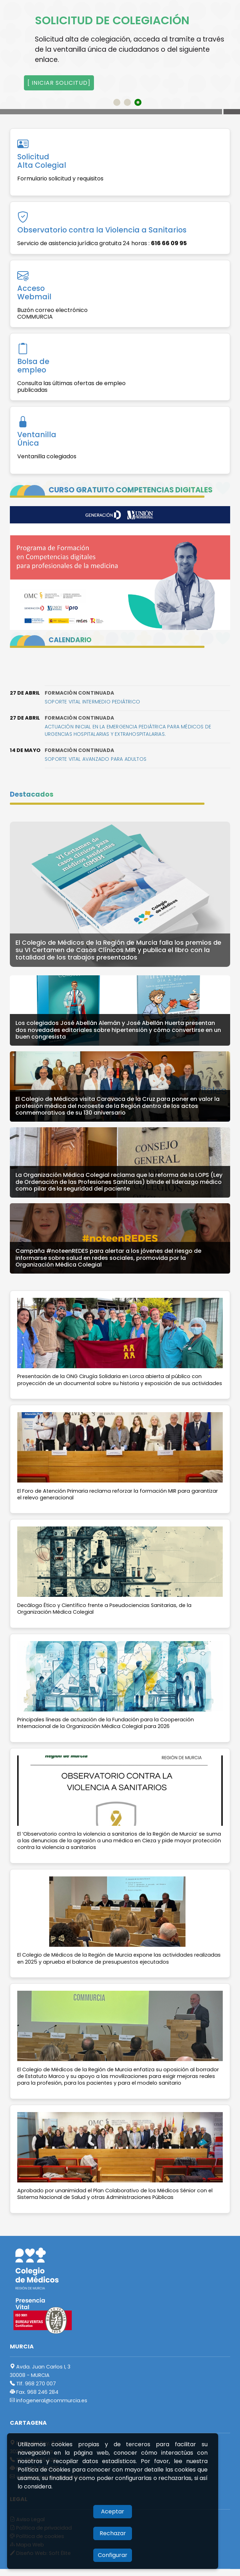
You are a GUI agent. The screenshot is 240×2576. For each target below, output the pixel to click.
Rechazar (113, 2533)
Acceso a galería (53, 117)
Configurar (112, 2555)
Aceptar (112, 2511)
